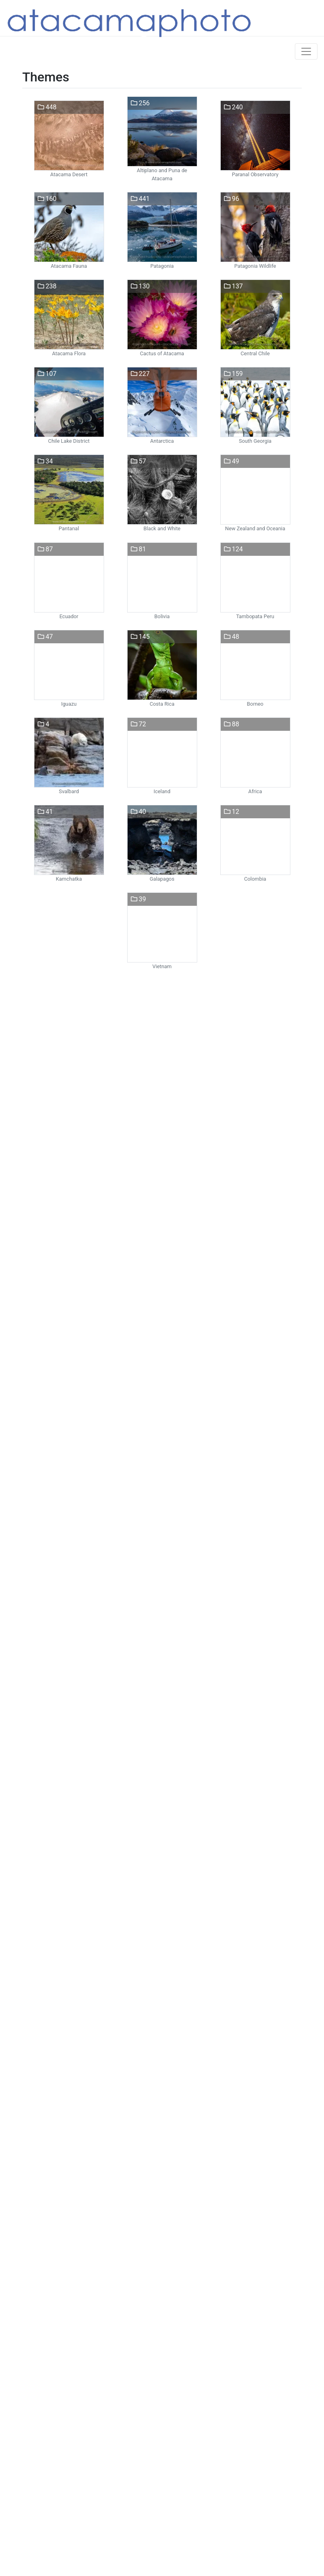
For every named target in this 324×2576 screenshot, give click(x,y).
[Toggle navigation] (306, 51)
